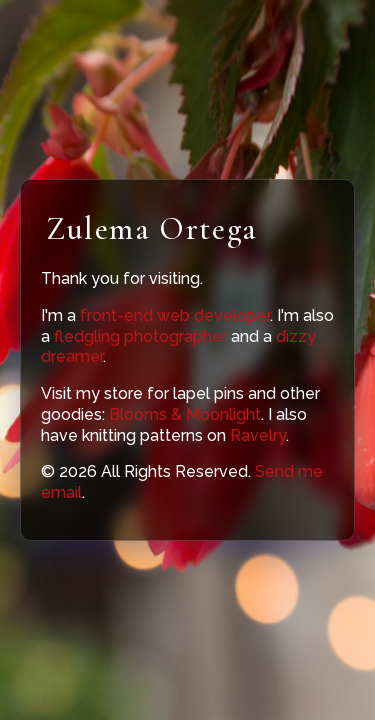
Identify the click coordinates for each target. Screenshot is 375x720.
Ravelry (258, 435)
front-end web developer (175, 315)
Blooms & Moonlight (185, 414)
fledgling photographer (140, 336)
